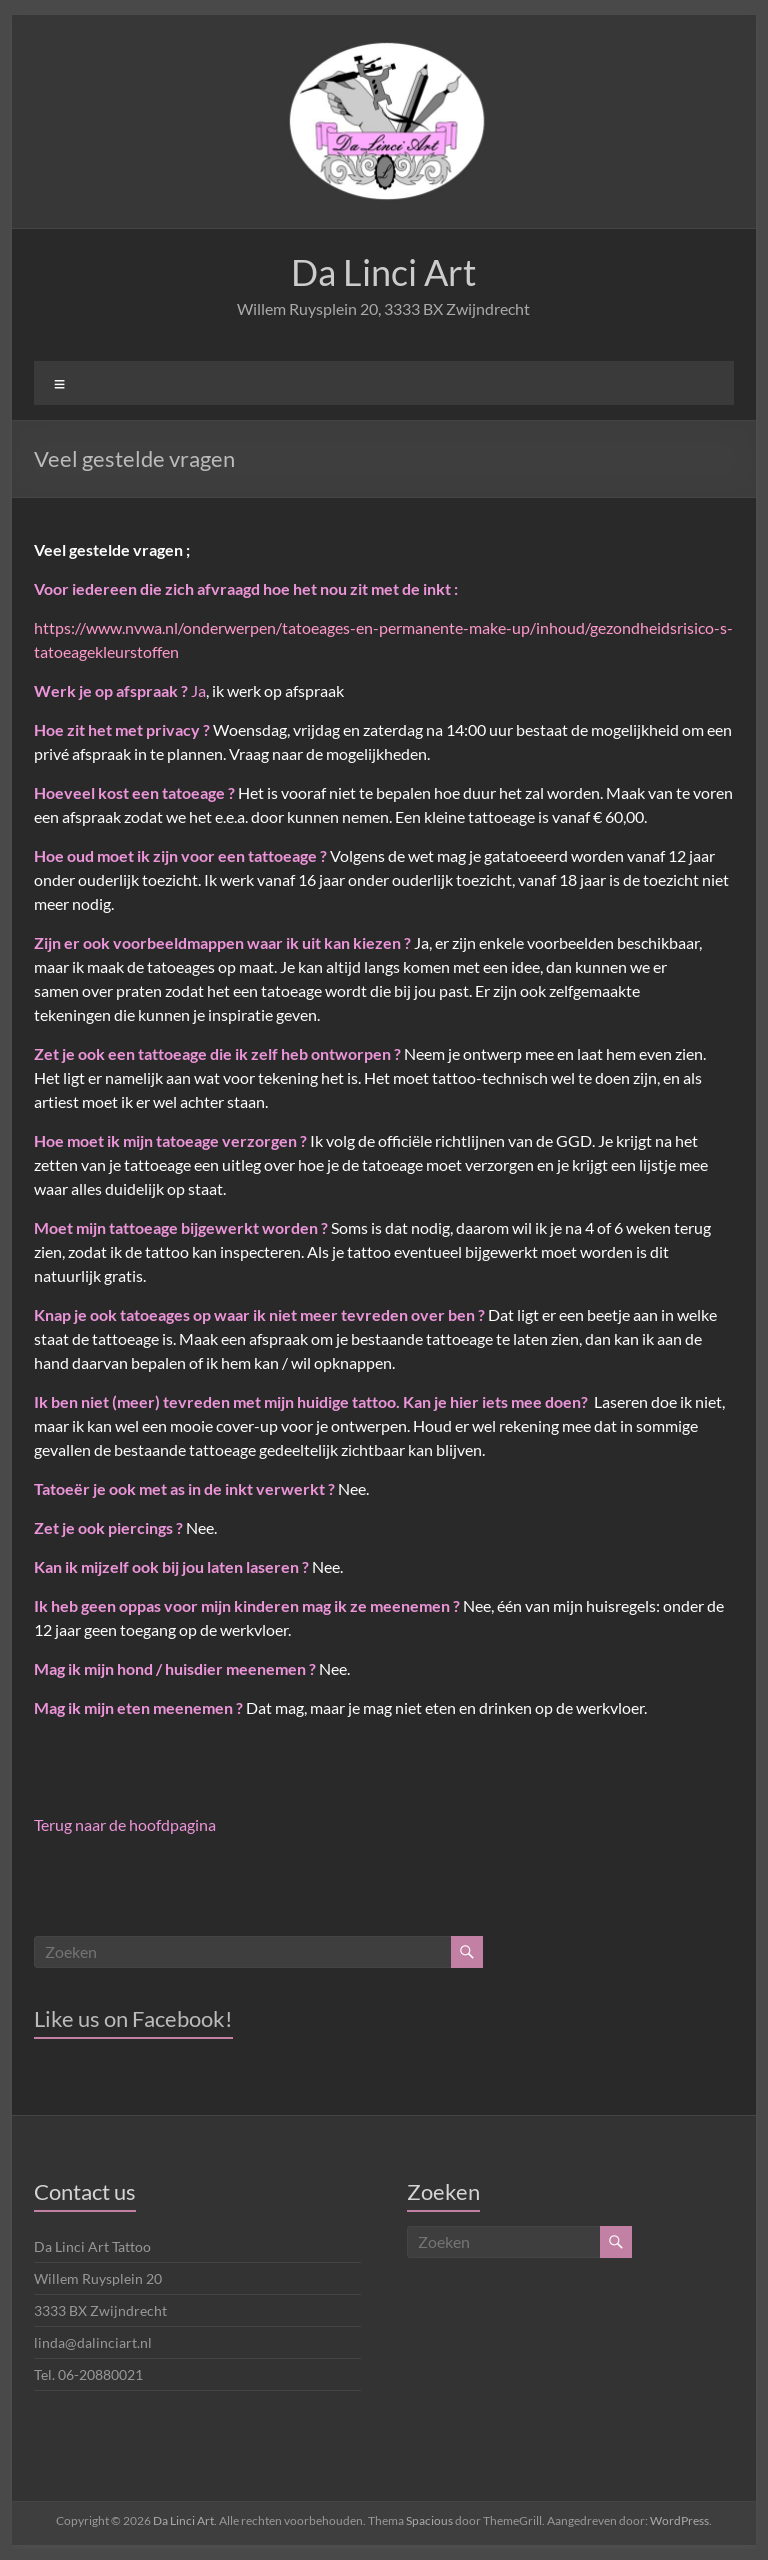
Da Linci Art (383, 272)
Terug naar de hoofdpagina (125, 1824)
